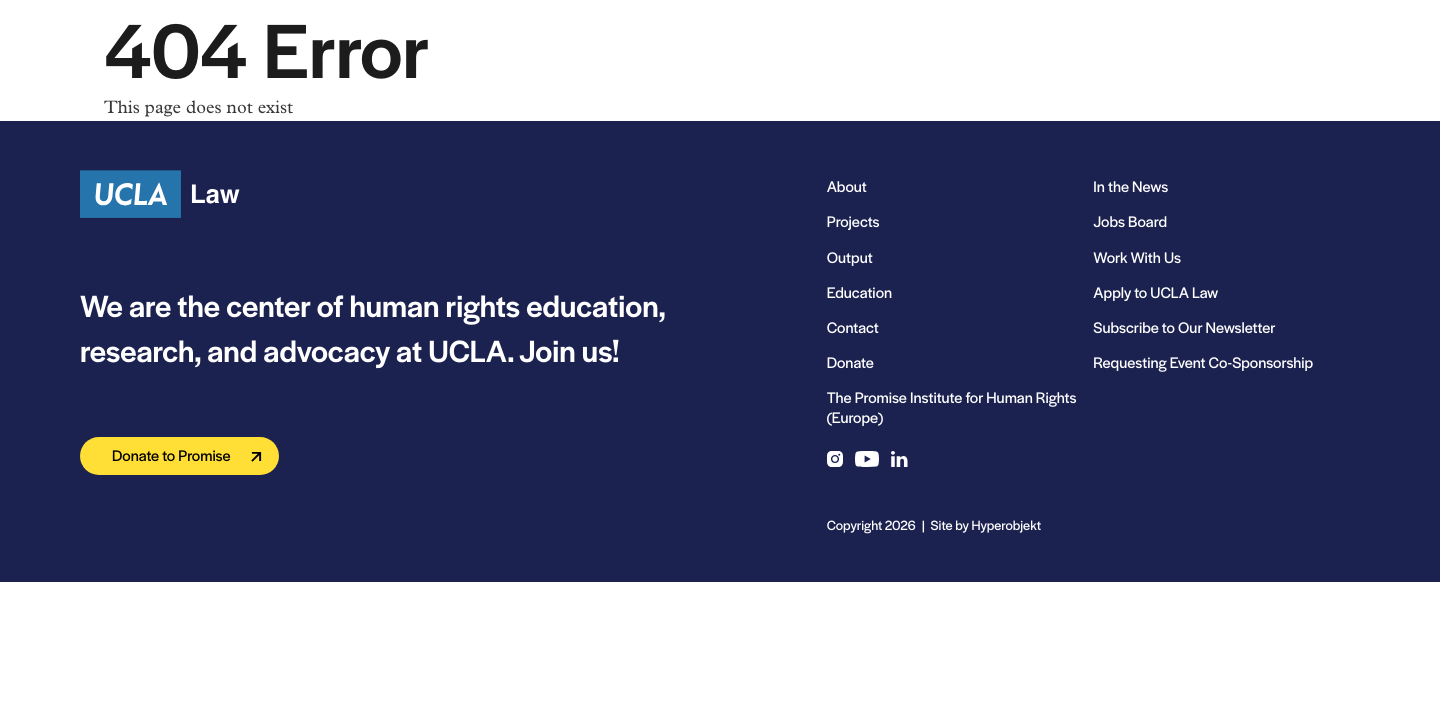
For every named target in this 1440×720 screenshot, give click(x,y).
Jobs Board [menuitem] (1130, 221)
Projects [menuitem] (853, 221)
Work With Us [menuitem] (1137, 257)
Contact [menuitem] (853, 327)
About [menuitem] (847, 186)
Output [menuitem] (850, 257)
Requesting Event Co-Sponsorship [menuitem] (1203, 362)
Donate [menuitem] (850, 362)
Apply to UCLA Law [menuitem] (1155, 292)
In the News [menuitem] (1130, 186)
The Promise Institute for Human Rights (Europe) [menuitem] (952, 407)
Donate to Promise (171, 455)
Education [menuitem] (859, 292)
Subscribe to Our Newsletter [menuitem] (1184, 327)
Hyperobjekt (1006, 524)
